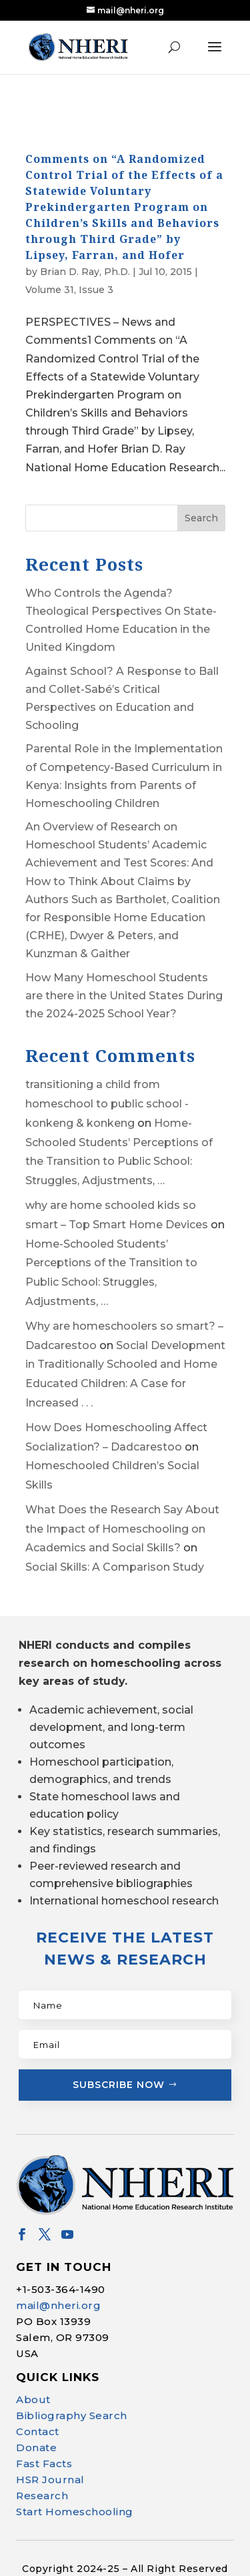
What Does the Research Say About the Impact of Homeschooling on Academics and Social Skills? (122, 1505)
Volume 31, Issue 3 (69, 266)
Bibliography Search (71, 2392)
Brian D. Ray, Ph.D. (85, 248)
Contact (37, 2408)
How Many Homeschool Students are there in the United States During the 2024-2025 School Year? (124, 971)
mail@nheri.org (58, 2282)
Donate (36, 2424)
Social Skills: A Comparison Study (114, 1543)
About (33, 2376)
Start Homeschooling (74, 2488)
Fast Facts (44, 2440)
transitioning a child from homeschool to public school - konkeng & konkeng (107, 1080)
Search (201, 494)
